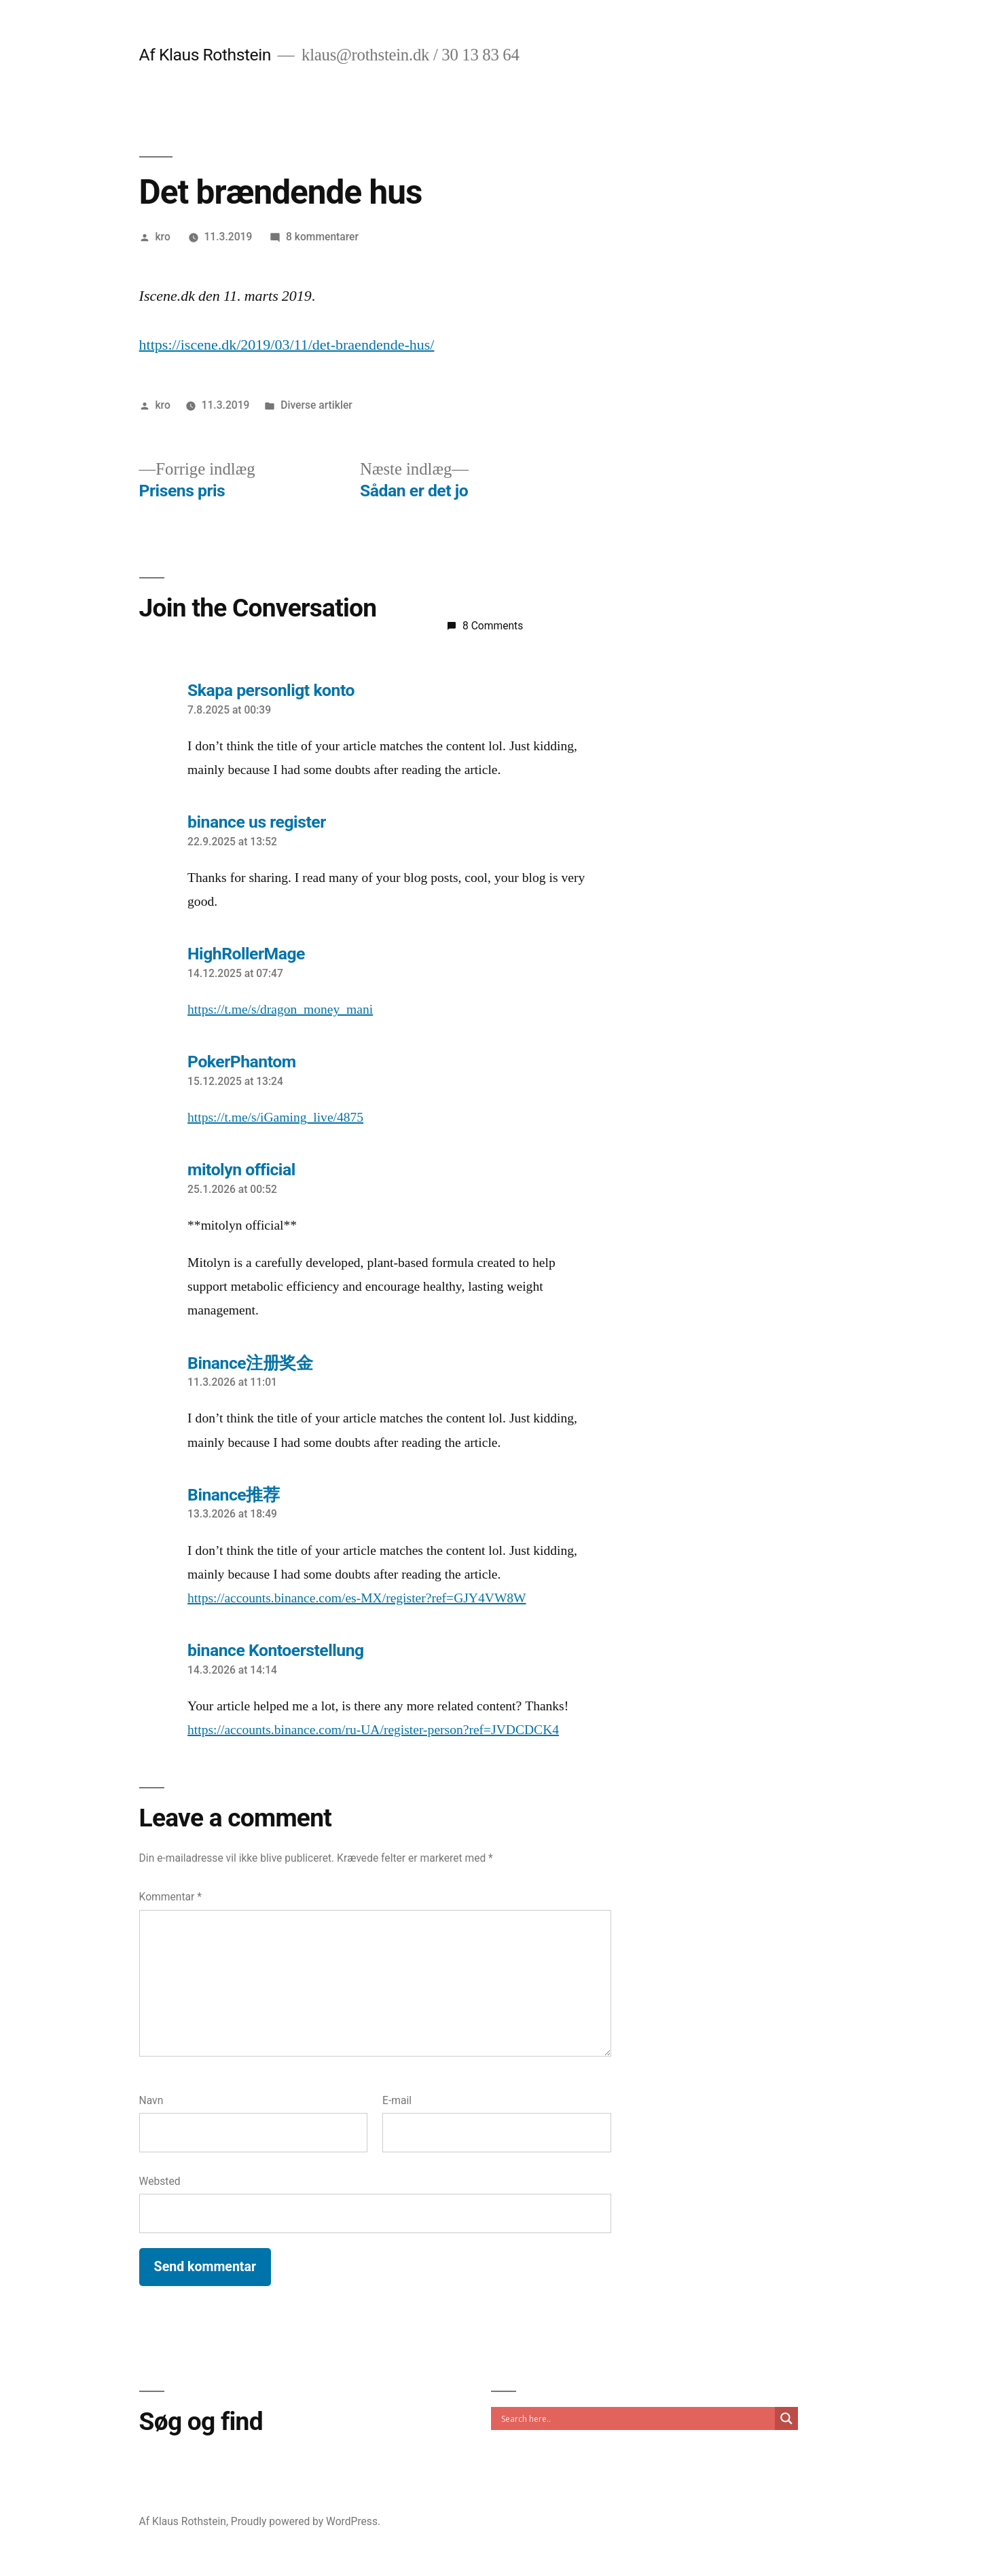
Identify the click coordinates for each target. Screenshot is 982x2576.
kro (162, 236)
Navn (151, 2100)
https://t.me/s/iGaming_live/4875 (275, 1117)
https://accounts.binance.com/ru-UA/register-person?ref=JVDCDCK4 (373, 1730)
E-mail (397, 2100)
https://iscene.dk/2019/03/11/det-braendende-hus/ (287, 344)
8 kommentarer (322, 236)
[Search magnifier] (786, 2418)
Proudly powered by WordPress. (305, 2521)
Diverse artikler (316, 405)
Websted (160, 2181)
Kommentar (170, 1896)
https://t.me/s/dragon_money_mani (280, 1009)
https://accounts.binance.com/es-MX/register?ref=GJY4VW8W (356, 1598)
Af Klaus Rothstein (205, 55)
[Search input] (636, 2418)
